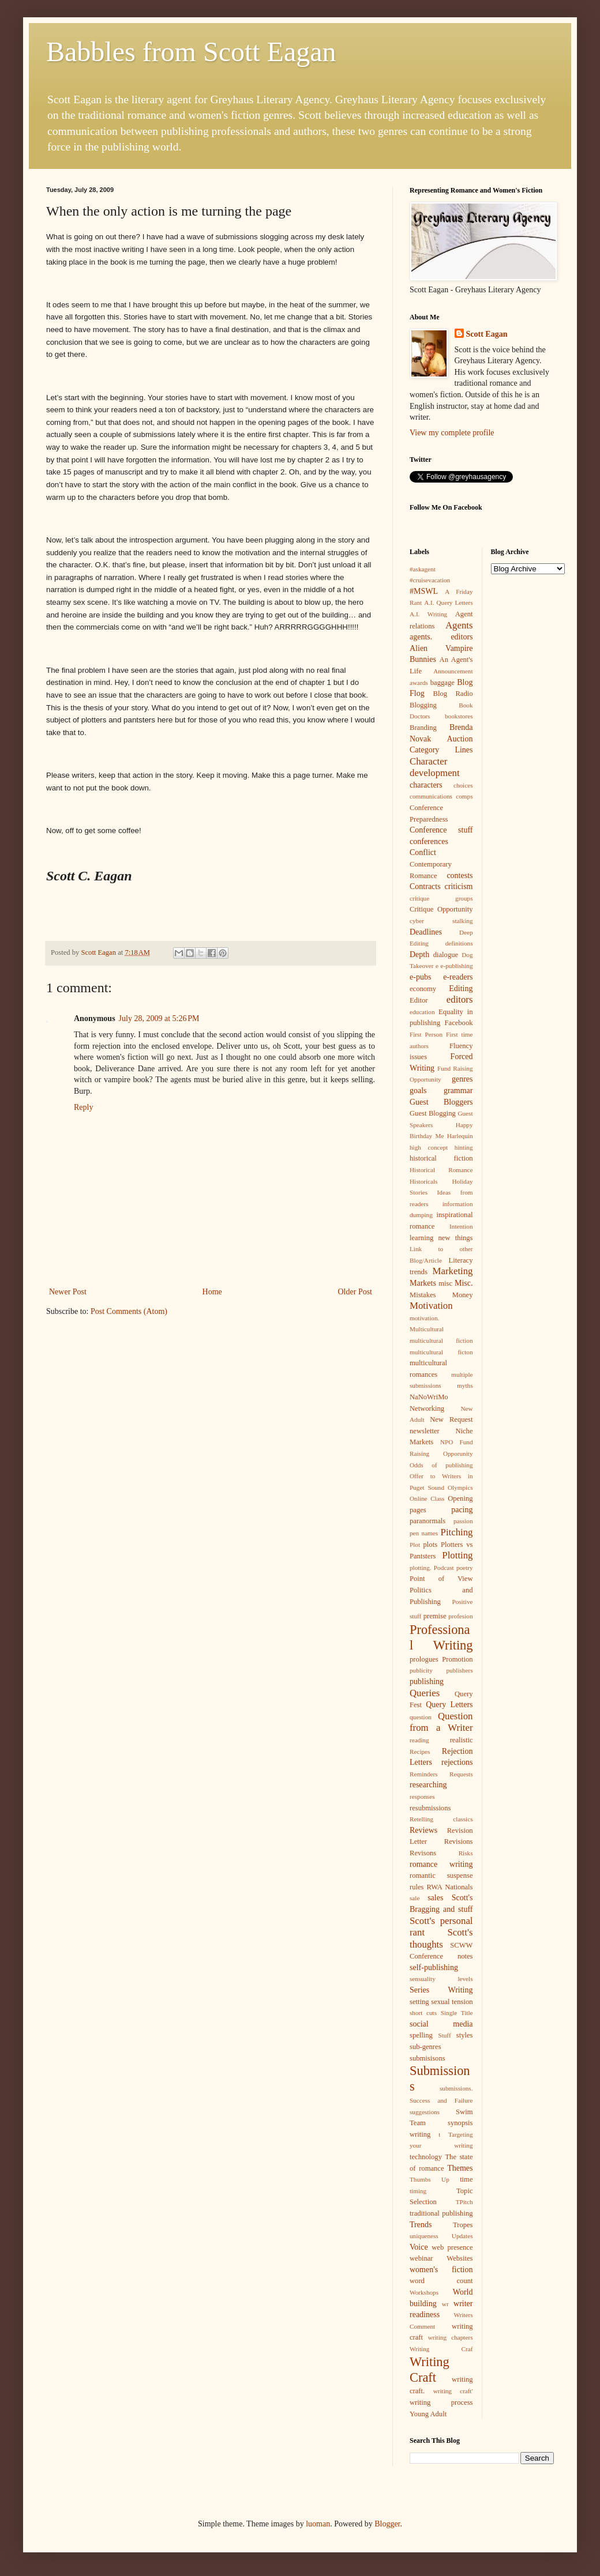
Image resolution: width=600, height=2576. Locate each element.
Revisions (458, 1841)
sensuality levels (441, 1978)
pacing (461, 1509)
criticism (459, 886)
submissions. (456, 2088)
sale (414, 1898)
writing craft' (453, 2390)
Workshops (424, 2292)
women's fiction (441, 2269)
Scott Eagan (487, 334)
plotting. (421, 1567)
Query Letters (449, 1704)
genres (462, 1079)
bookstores (458, 716)
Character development (435, 767)
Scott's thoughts (441, 1938)
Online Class (427, 1498)
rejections (456, 1762)
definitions (459, 943)
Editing (460, 988)
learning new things (441, 1238)
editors (460, 999)
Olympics (460, 1487)
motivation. (424, 1318)
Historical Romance (441, 1169)
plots (430, 1545)
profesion (460, 1616)
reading (419, 1740)
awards (419, 682)
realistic (461, 1740)
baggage (442, 683)
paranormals (427, 1521)
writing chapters (450, 2337)
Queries (425, 1693)
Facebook (459, 1023)
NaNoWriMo (429, 1397)
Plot (415, 1544)
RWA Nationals (450, 1887)
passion (463, 1520)
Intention (460, 1226)
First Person (426, 1034)
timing (418, 2190)
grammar (458, 1090)
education (422, 1011)
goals (418, 1090)
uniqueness (424, 2235)
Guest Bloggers (441, 1102)
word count (441, 2281)
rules (416, 1887)
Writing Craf (441, 2348)
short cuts (423, 2012)
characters (426, 785)
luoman (318, 2523)
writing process (441, 2402)
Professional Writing (441, 1637)
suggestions (425, 2111)
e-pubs (420, 977)
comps (464, 796)
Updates (462, 2235)
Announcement (452, 671)
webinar (421, 2258)
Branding (423, 728)
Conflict (423, 852)
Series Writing (441, 1990)
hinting (464, 1147)
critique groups (441, 898)
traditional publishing (441, 2213)
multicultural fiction (441, 1340)
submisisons (427, 2058)
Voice (419, 2247)
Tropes (463, 2225)
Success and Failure (441, 2100)
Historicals (423, 1181)
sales (435, 1897)
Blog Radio (452, 694)
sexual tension (451, 2002)
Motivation (431, 1305)
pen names (424, 1533)
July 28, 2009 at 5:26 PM (159, 1018)
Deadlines (426, 932)
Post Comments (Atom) (129, 1311)
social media (441, 2024)
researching (428, 1784)
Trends (421, 2224)
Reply (83, 1107)
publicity (421, 1670)
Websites (459, 2258)
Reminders (423, 1774)
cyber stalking (441, 920)
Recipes (420, 1751)
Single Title (457, 2012)
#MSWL (424, 591)
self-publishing (434, 1967)
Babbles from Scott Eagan (191, 51)
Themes (459, 2168)
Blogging (423, 705)
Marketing (453, 1271)
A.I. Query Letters (448, 602)
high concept (429, 1147)
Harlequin (460, 1135)
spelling (421, 2035)
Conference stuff (441, 830)
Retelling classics (441, 1819)
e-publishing (457, 965)
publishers (460, 1670)
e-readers (457, 977)
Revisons (423, 1853)
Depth (419, 954)
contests (459, 875)
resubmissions (430, 1808)
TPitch (464, 2201)
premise (435, 1616)
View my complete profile (452, 432)
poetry (464, 1567)
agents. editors (441, 636)
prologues (424, 1659)
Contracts (425, 886)
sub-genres (425, 2047)
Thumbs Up (429, 2179)
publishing (427, 1681)
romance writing (441, 1864)
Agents (459, 625)
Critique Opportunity (441, 909)
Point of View (441, 1579)
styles (464, 2035)
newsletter (425, 1431)
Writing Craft (429, 2370)
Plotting (457, 1555)
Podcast (444, 1567)
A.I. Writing (428, 614)
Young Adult (428, 2414)
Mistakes (423, 1295)
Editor (418, 1000)
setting (419, 2002)
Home (212, 1291)
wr (445, 2303)
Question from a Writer (441, 1722)
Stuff (444, 2035)
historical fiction (441, 1158)
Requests (460, 1774)
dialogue (445, 955)
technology (426, 2157)
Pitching (457, 1532)
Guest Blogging (433, 1113)
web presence (452, 2247)
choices (463, 785)
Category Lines (441, 749)
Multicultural (427, 1328)
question (421, 1716)
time (466, 2179)
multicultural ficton (441, 1352)
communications (431, 796)
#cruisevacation (430, 580)
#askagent (423, 569)
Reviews (423, 1830)
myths (464, 1385)
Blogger (387, 2523)
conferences (429, 841)
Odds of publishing (441, 1465)
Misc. (464, 1283)
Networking (427, 1408)
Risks (466, 1853)
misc (445, 1283)
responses (422, 1796)
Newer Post (68, 1291)
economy (423, 989)
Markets (423, 1283)
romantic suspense (441, 1875)
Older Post (355, 1291)
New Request (451, 1419)
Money (462, 1295)
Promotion (457, 1659)
